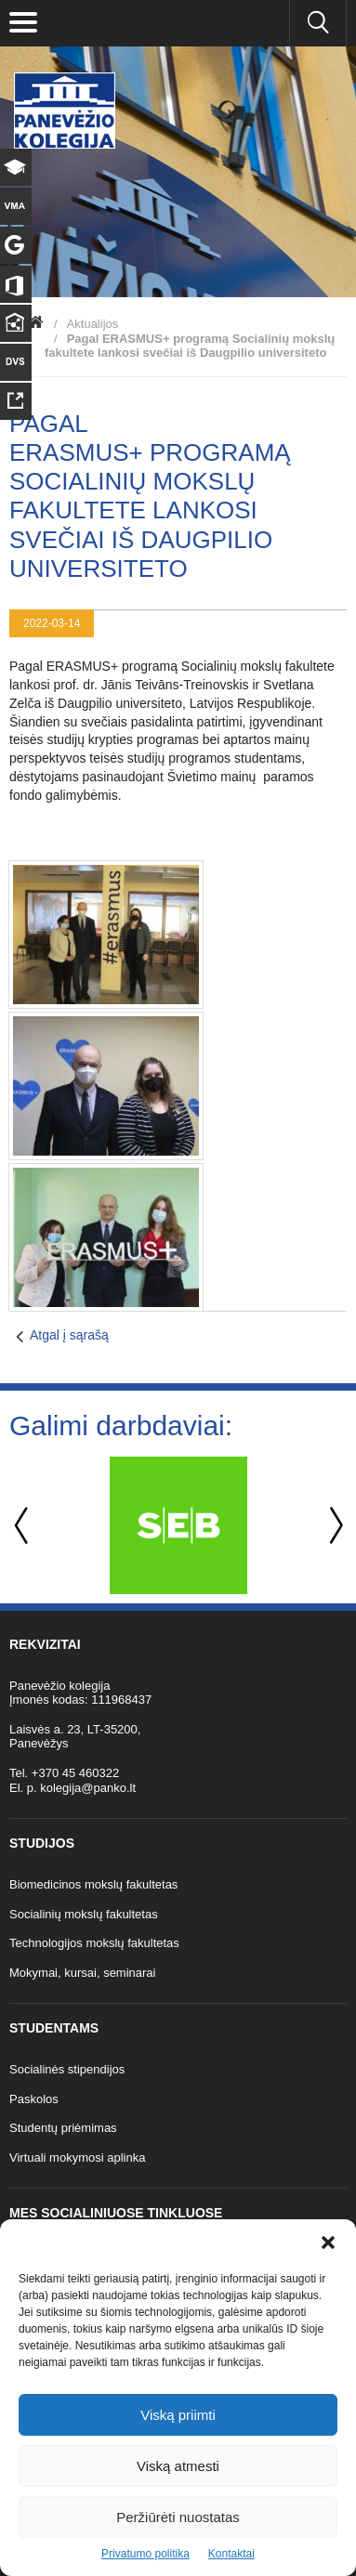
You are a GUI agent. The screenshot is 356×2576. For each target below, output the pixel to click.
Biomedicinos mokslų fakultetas (93, 1884)
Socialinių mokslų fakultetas (83, 1914)
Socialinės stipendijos (67, 2069)
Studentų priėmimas (63, 2128)
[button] (328, 2242)
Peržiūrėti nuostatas (178, 2517)
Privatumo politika (145, 2553)
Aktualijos (93, 324)
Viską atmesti (178, 2466)
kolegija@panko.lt (88, 1788)
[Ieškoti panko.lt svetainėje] (318, 23)
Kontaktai (231, 2553)
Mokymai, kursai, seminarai (82, 1973)
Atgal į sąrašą (69, 1334)
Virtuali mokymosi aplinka (77, 2157)
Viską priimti (178, 2415)
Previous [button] (23, 1525)
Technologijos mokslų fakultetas (94, 1943)
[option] (178, 1525)
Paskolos (34, 2099)
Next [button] (333, 1525)
